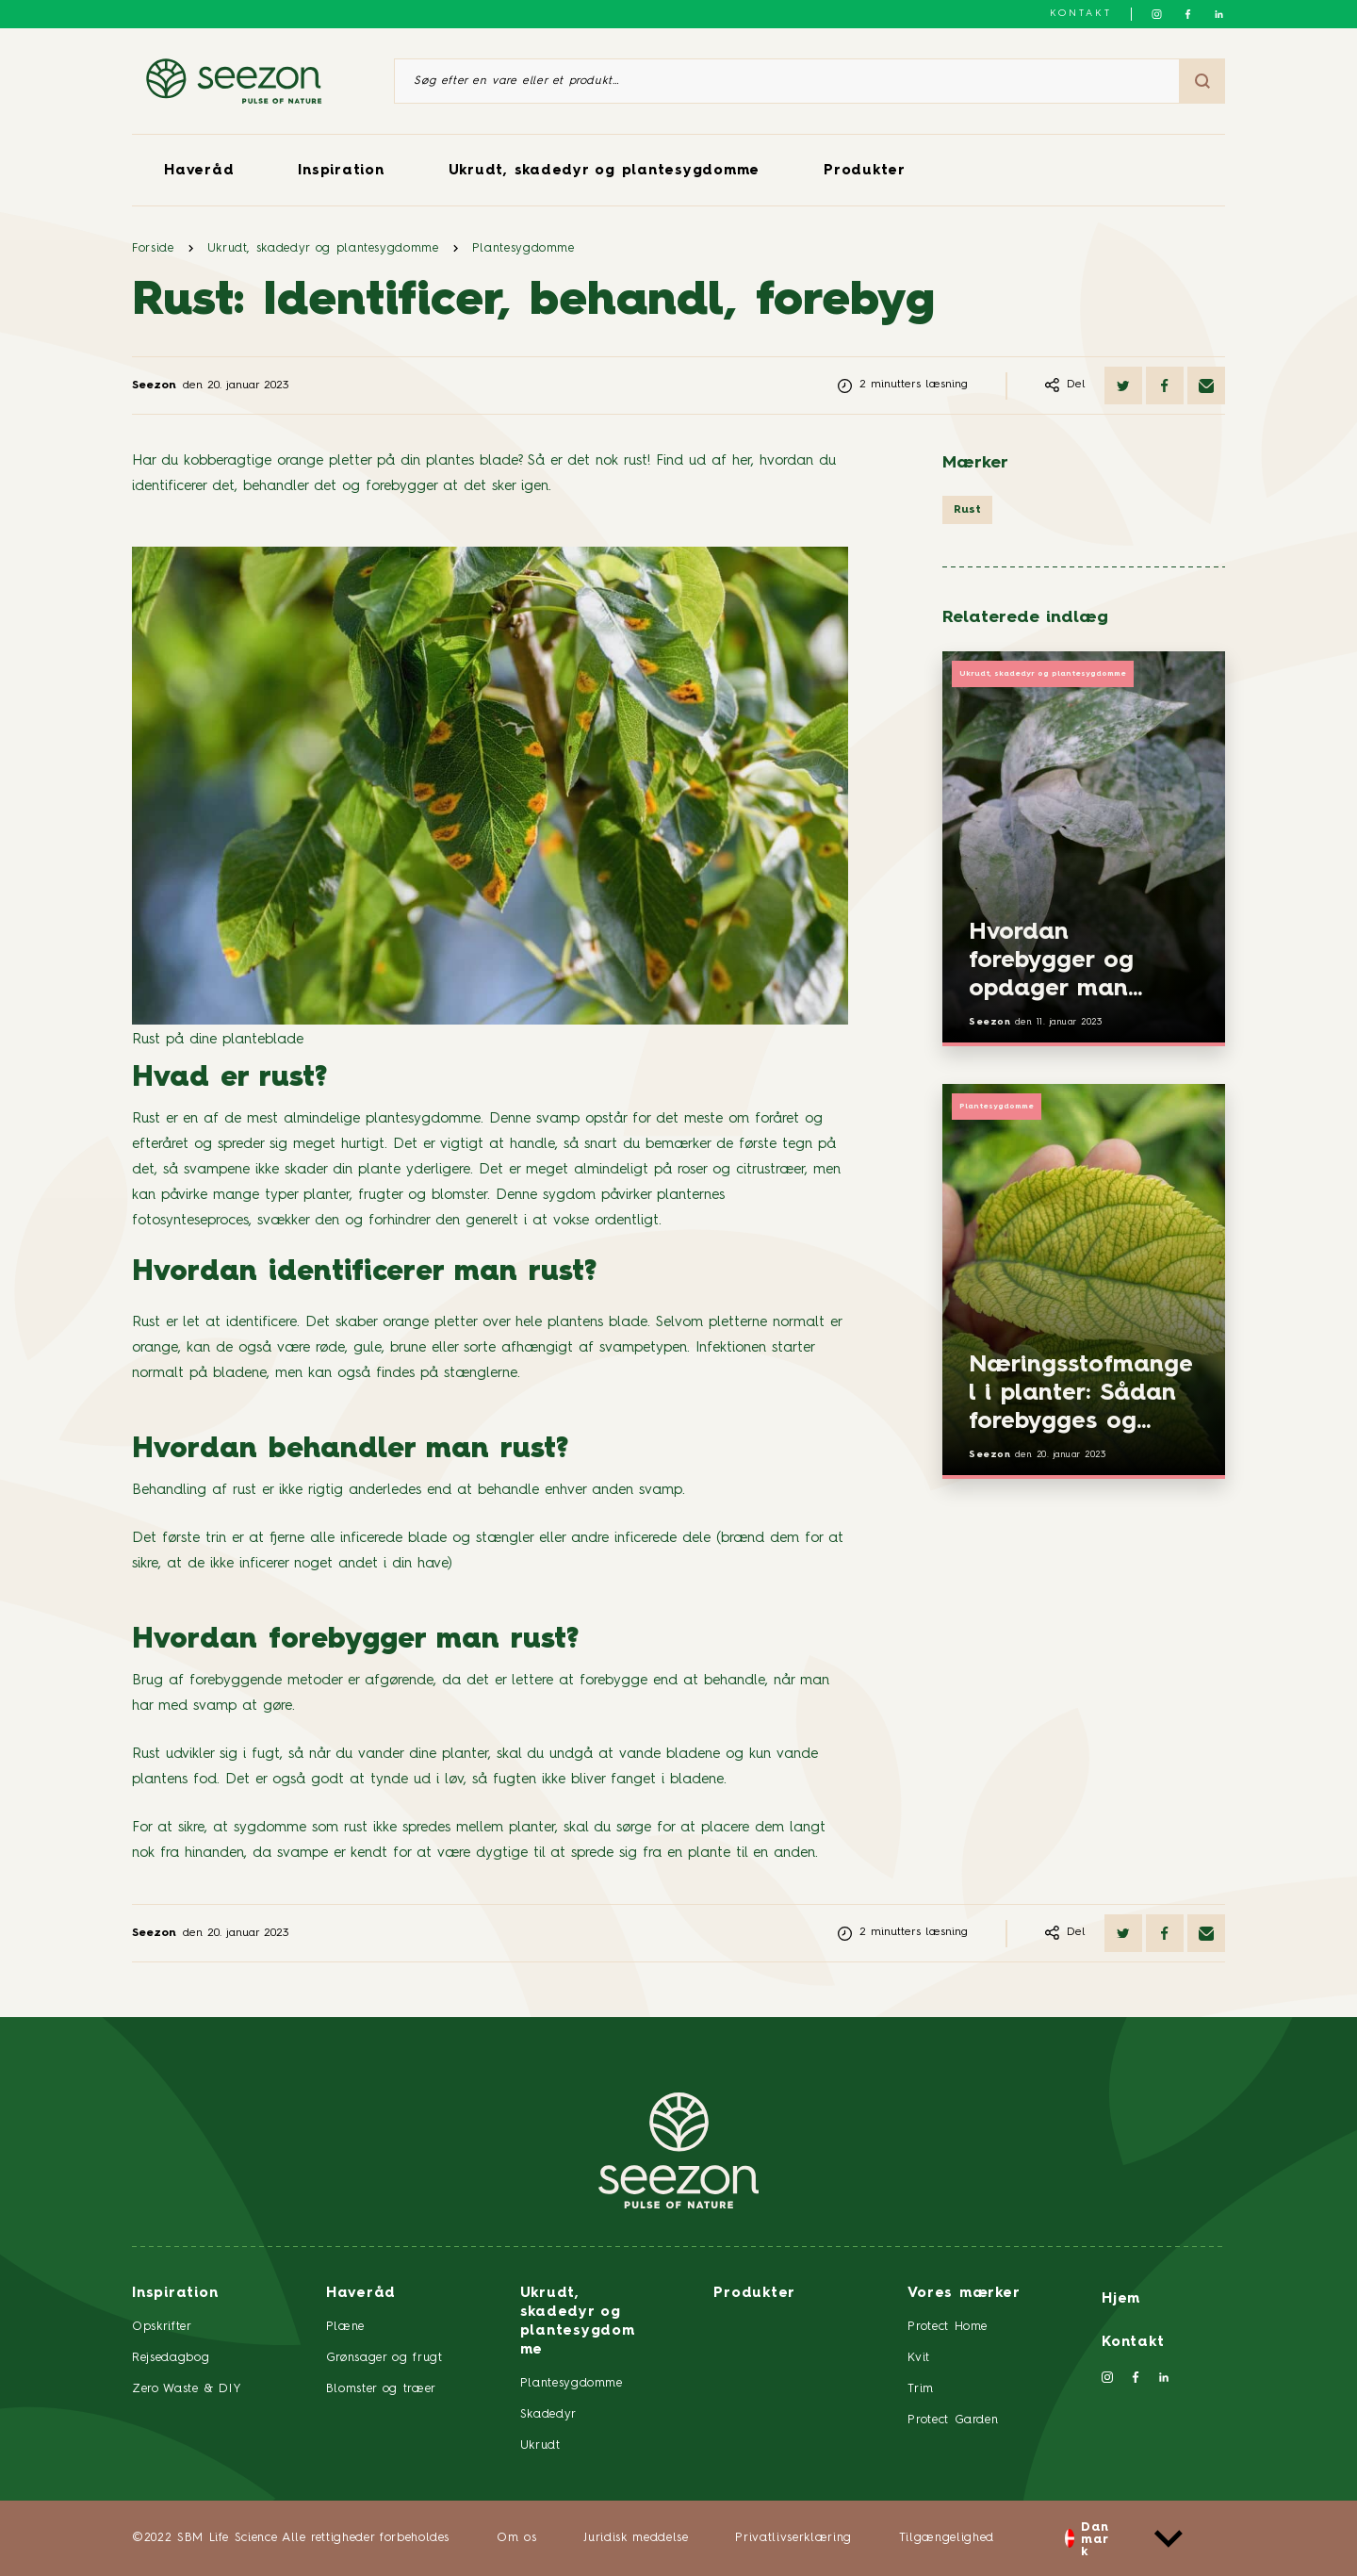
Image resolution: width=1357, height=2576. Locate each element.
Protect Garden (952, 2420)
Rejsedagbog (170, 2358)
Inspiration (341, 171)
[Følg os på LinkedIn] (1219, 14)
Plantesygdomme (523, 248)
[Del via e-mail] (1206, 385)
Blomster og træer (381, 2389)
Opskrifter (162, 2327)
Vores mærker (963, 2294)
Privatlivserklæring (793, 2538)
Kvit (918, 2358)
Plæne (345, 2327)
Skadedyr (548, 2414)
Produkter (865, 171)
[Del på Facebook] (1165, 385)
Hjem (1121, 2299)
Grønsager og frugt (384, 2358)
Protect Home (947, 2327)
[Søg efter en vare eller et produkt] (787, 81)
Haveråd (199, 171)
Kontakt (1081, 13)
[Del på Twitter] (1123, 385)
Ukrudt (540, 2445)
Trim (920, 2389)
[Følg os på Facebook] (1188, 14)
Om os (516, 2538)
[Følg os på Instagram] (1157, 14)
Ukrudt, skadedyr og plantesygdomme (604, 171)
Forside (153, 248)
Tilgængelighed (946, 2538)
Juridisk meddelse (635, 2538)
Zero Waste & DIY (186, 2389)
